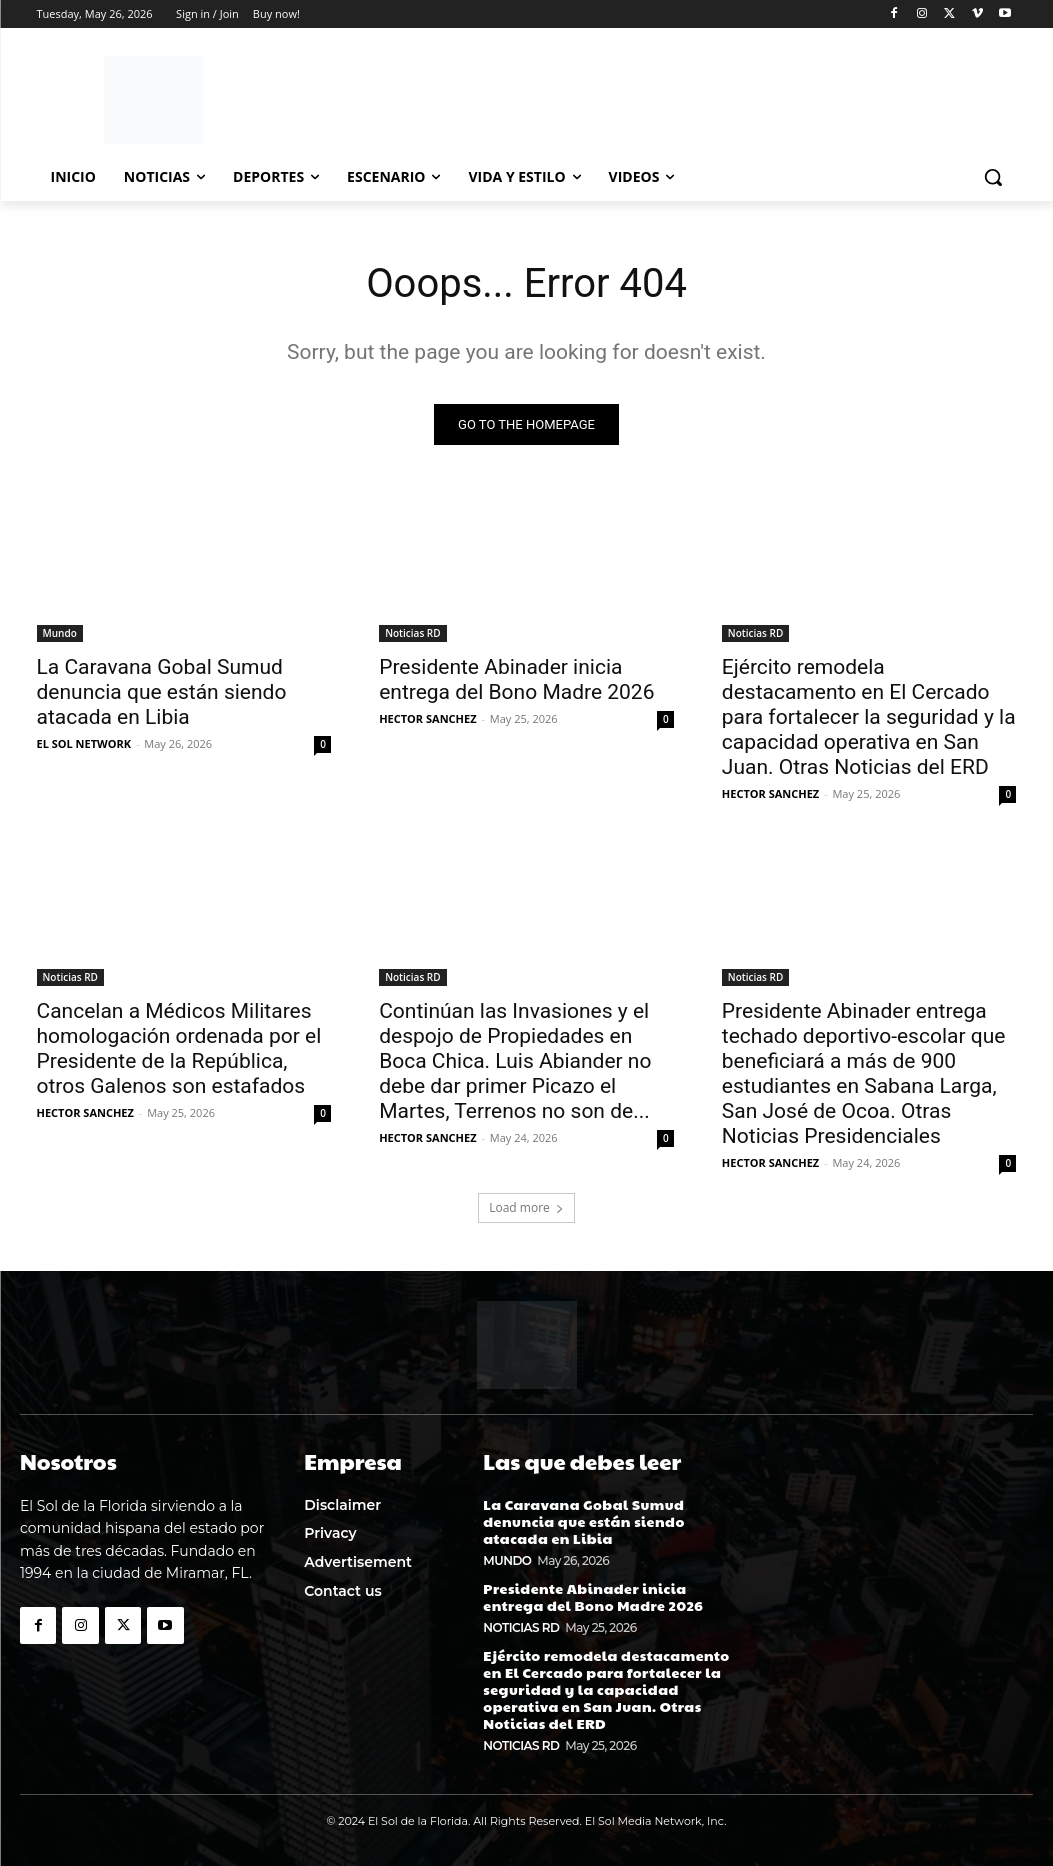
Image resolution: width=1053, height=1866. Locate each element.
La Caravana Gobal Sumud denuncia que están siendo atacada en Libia (162, 692)
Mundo (60, 633)
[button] (993, 177)
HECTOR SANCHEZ (427, 718)
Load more (526, 1207)
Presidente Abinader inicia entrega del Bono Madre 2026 (516, 679)
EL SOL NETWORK (84, 743)
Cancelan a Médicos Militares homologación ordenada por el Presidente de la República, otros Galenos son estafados (179, 1049)
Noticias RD (412, 633)
